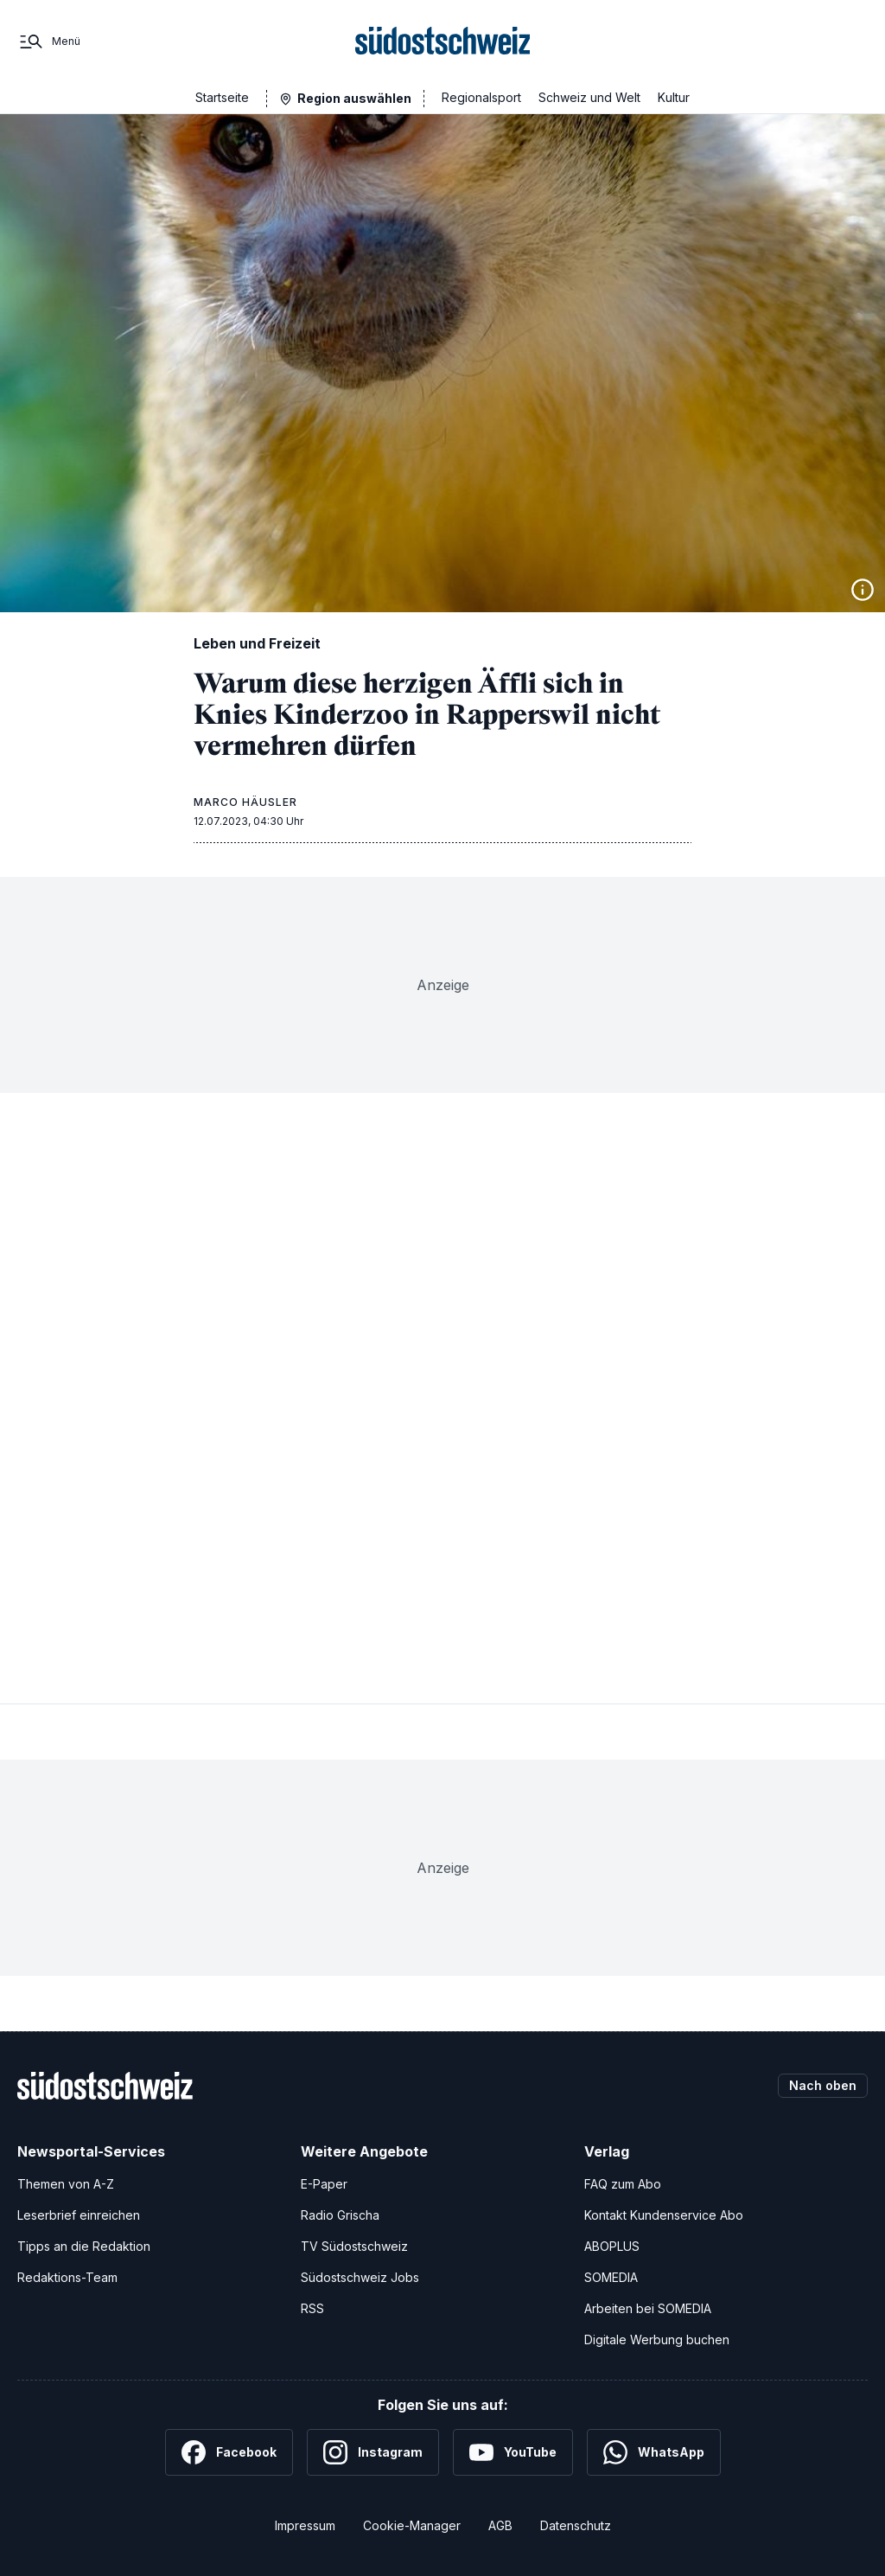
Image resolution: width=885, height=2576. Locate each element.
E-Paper (324, 2183)
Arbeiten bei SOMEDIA (647, 2308)
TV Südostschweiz (354, 2246)
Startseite (222, 97)
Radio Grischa (340, 2215)
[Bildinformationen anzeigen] (862, 590)
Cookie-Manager (412, 2525)
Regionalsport (481, 97)
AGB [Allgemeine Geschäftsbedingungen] (500, 2525)
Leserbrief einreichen (78, 2215)
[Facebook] (229, 2452)
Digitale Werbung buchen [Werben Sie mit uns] (656, 2339)
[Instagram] (373, 2452)
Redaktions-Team (67, 2277)
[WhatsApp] (654, 2452)
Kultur (674, 97)
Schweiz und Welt (589, 97)
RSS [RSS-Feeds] (312, 2308)
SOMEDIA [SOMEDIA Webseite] (611, 2277)
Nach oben (822, 2085)
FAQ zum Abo (622, 2183)
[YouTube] (513, 2452)
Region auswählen (354, 98)
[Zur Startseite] (443, 41)
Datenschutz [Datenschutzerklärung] (575, 2525)
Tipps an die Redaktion (83, 2246)
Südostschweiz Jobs (360, 2277)
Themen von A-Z (65, 2183)
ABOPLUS (612, 2246)
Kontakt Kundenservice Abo (663, 2215)
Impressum (305, 2525)
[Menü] (48, 41)
